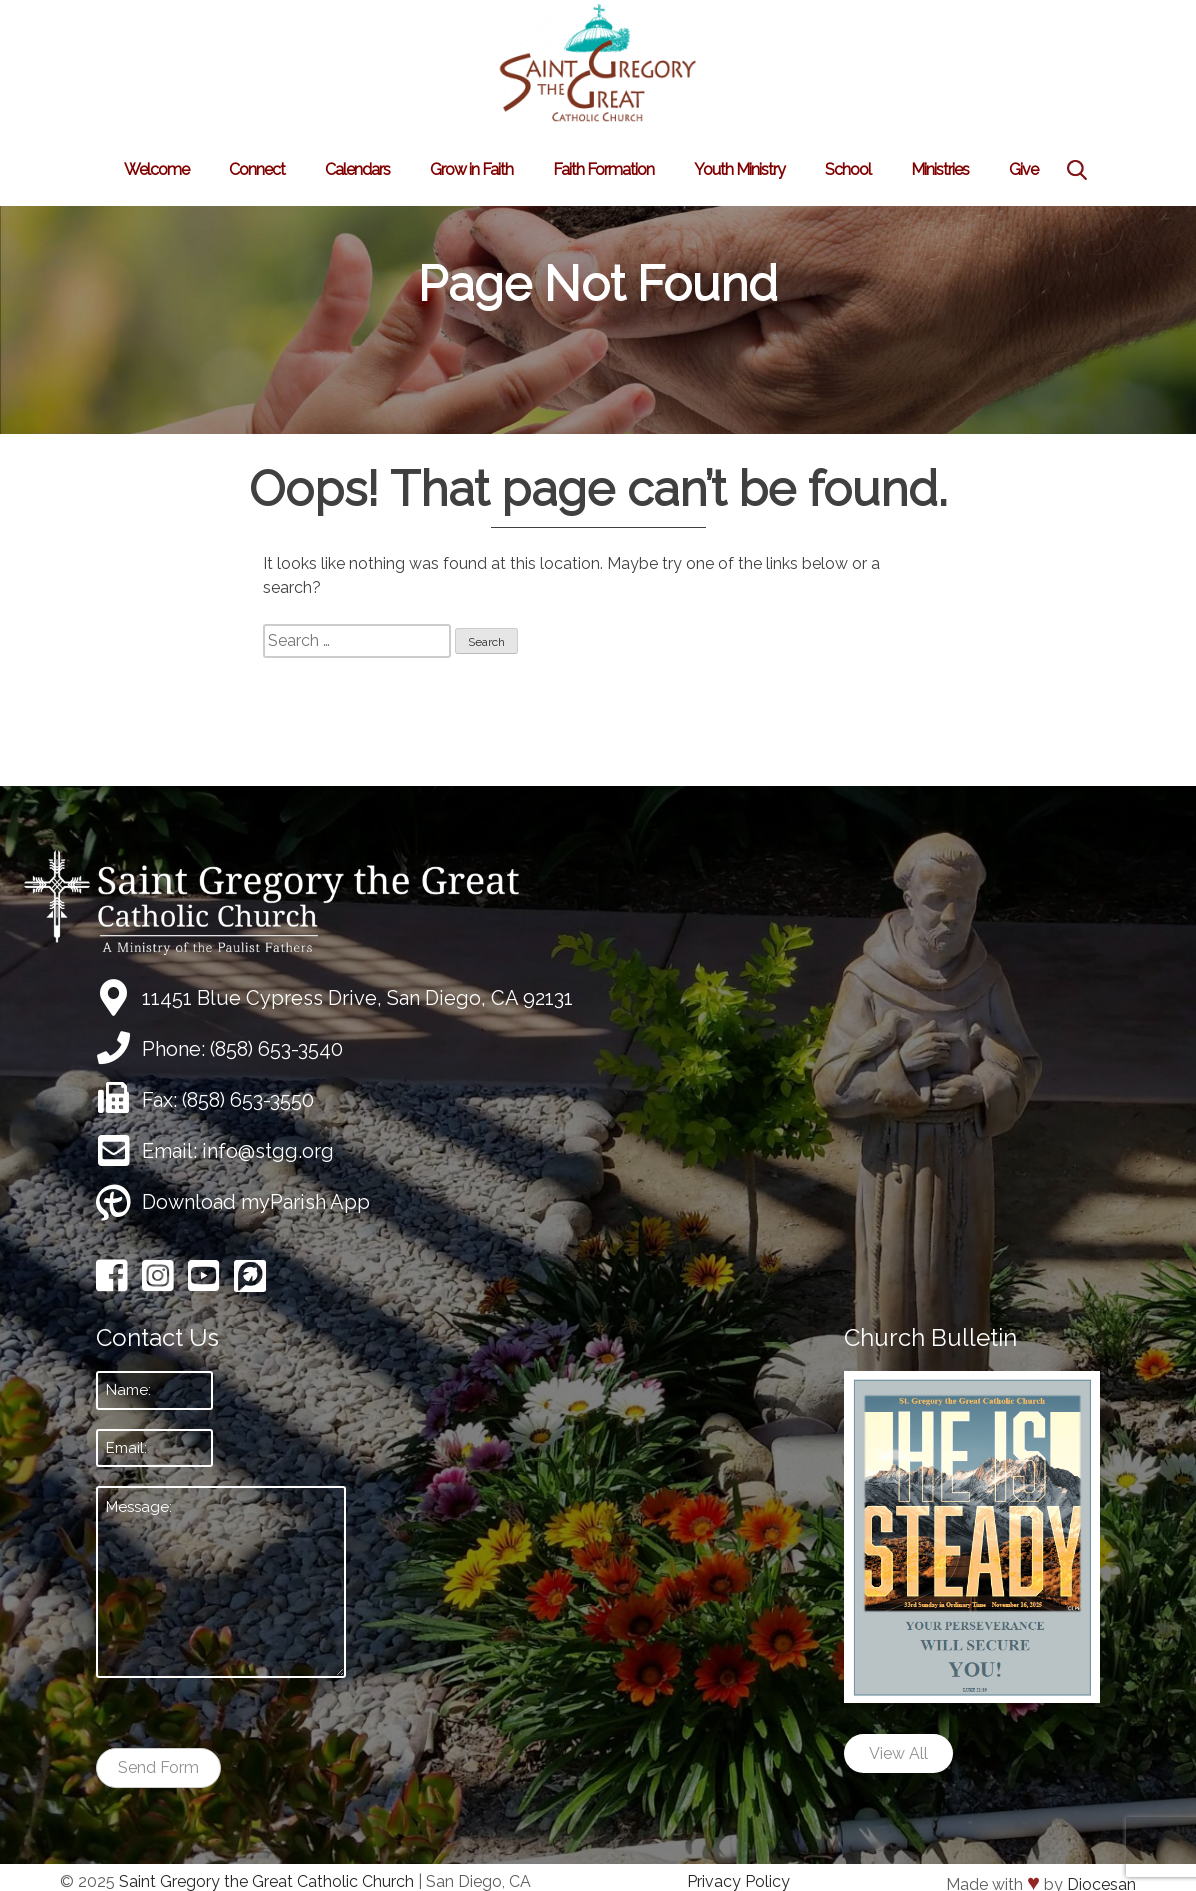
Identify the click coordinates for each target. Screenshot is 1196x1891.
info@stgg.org (268, 1151)
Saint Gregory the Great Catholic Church (266, 1881)
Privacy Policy (738, 1881)
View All (898, 1753)
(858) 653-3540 (276, 1049)
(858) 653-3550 (248, 1100)
